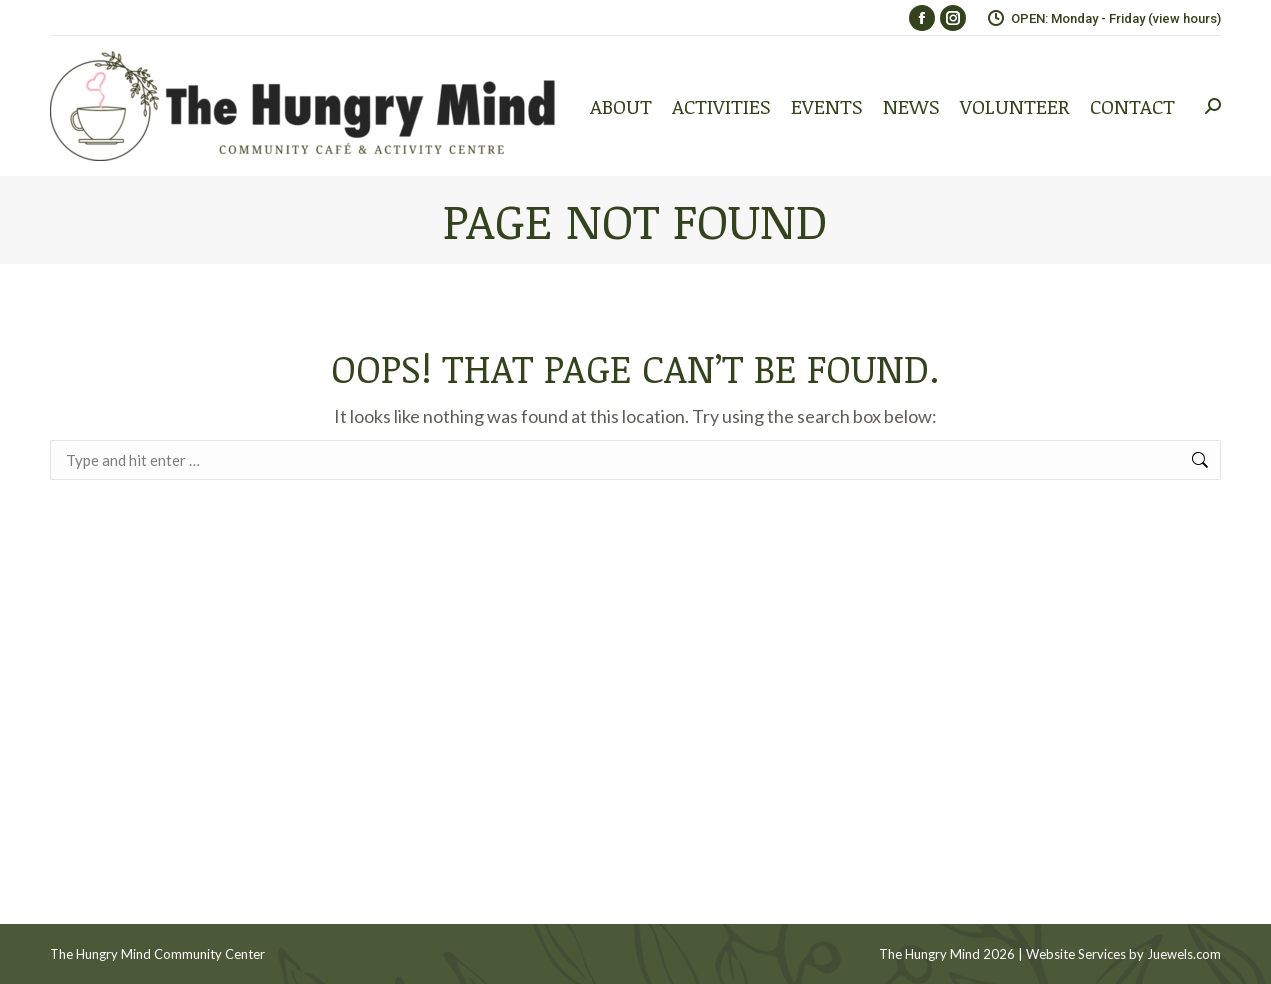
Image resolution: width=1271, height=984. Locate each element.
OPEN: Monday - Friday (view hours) (1103, 18)
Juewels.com (1184, 954)
